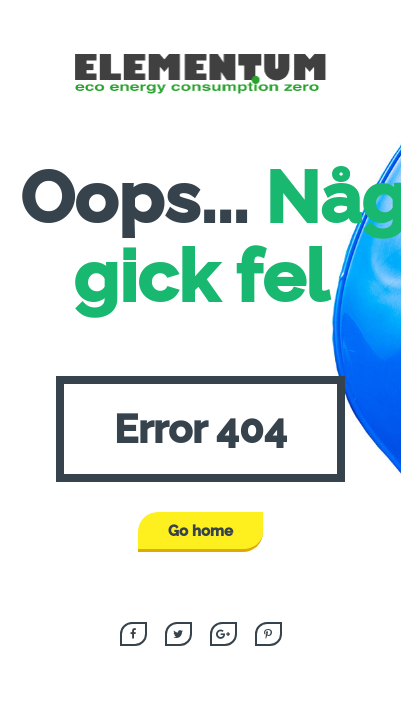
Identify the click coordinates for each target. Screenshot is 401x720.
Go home (200, 531)
